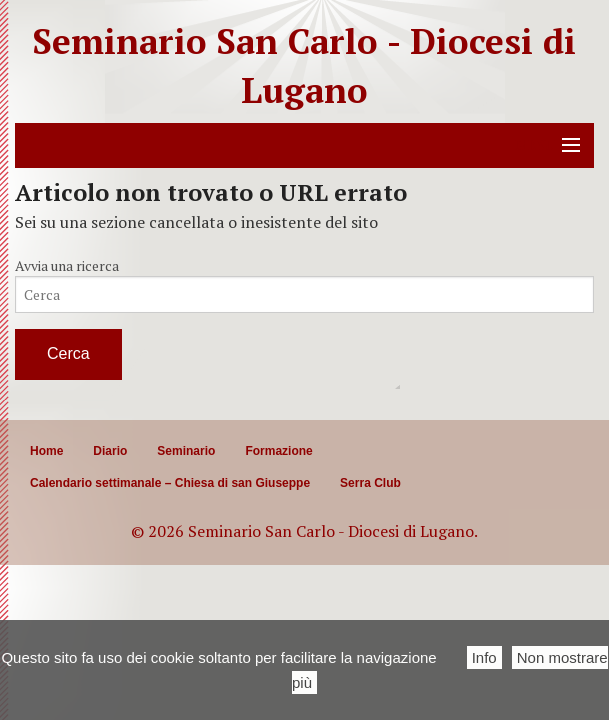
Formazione (278, 451)
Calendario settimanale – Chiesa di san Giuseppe (170, 483)
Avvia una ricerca (67, 265)
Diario (110, 451)
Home (46, 451)
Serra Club (370, 483)
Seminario (186, 451)
